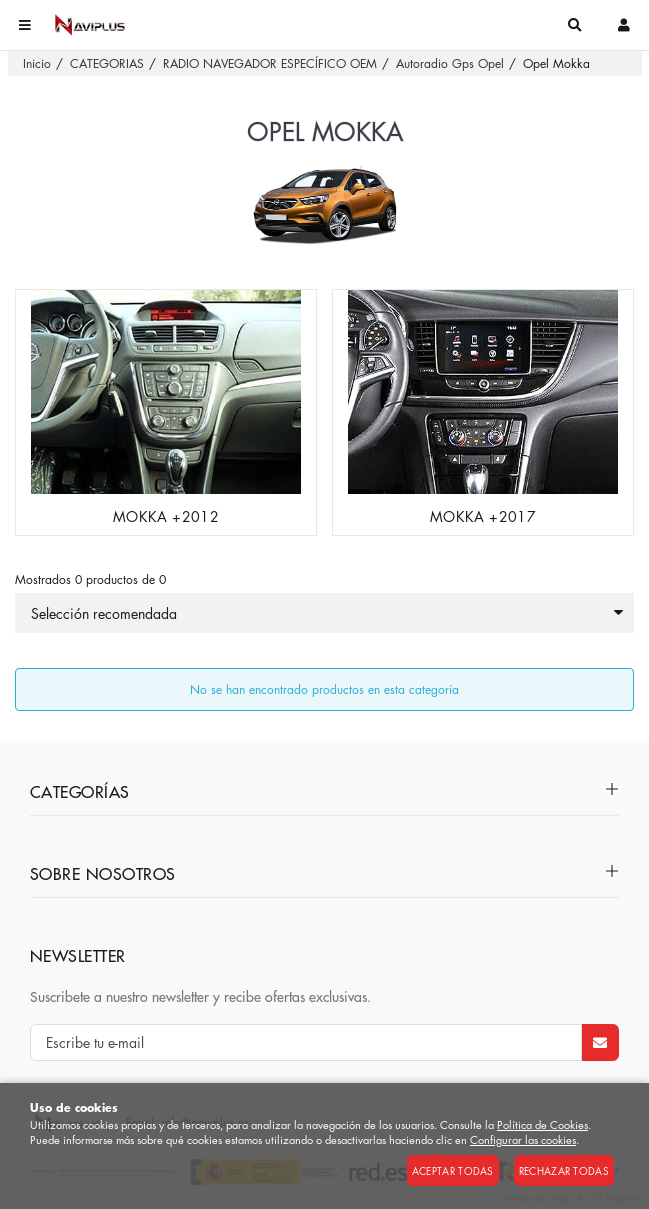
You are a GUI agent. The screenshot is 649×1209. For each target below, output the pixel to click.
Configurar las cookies (523, 1139)
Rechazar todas (564, 1170)
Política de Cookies (542, 1124)
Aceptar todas (453, 1170)
